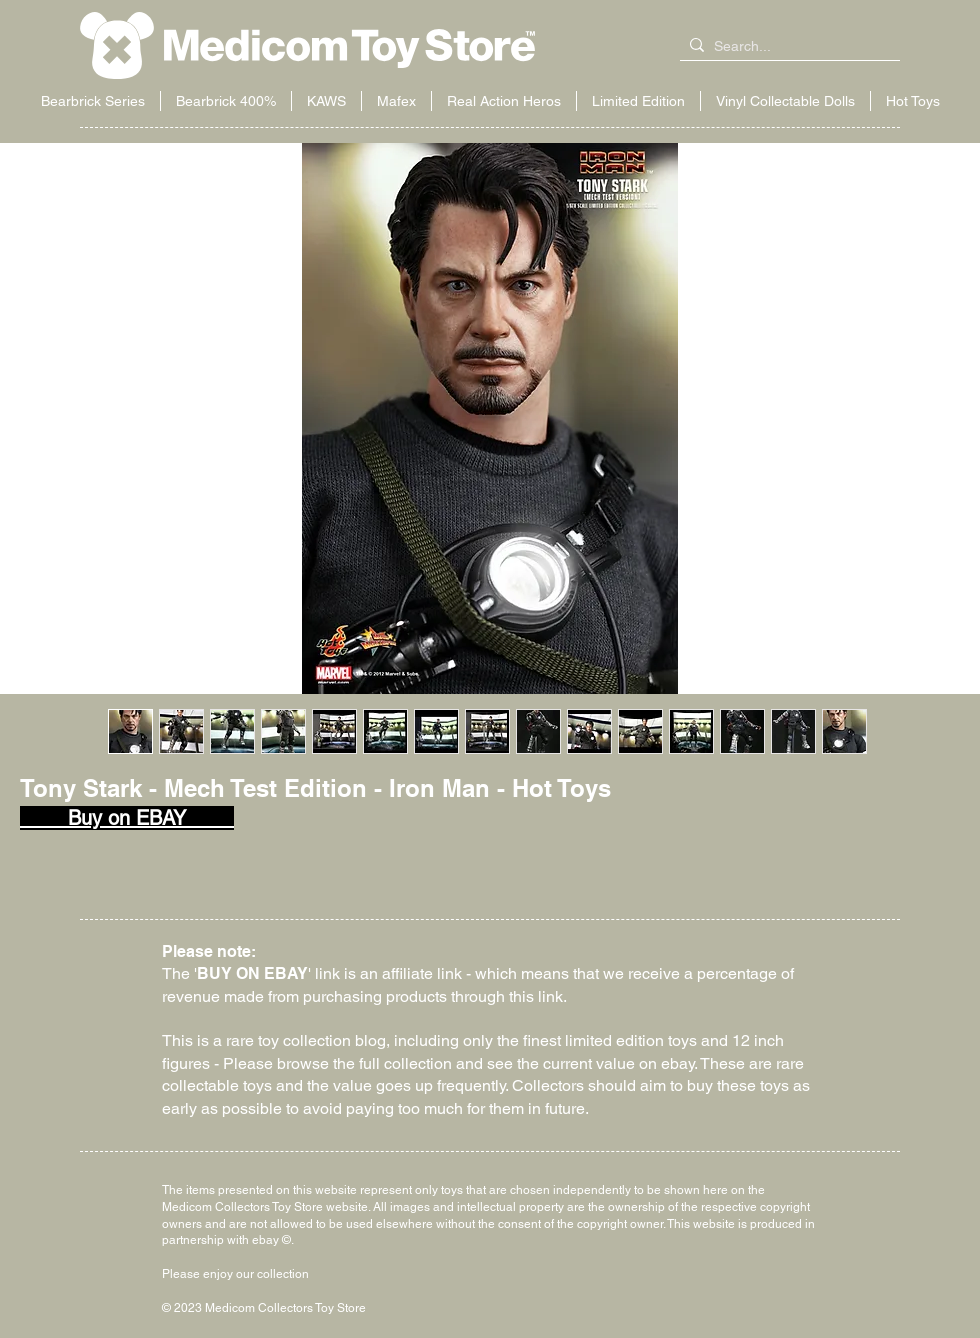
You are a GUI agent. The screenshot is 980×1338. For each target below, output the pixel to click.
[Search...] (786, 47)
